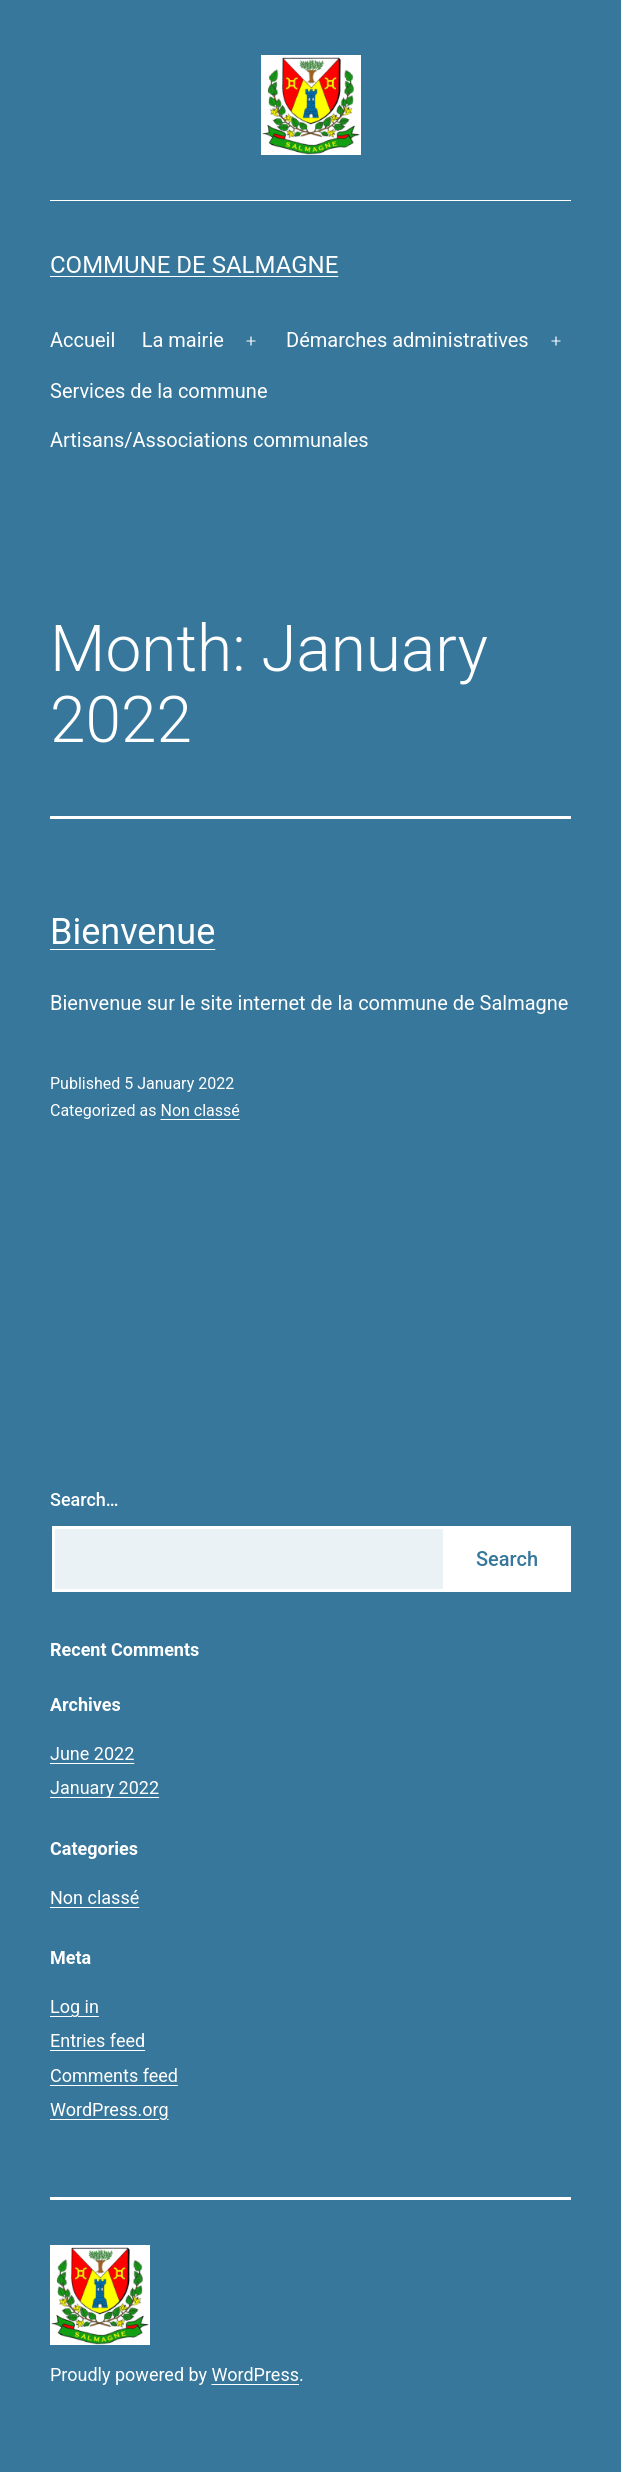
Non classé (199, 1110)
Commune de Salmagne (194, 265)
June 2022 (92, 1753)
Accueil (82, 340)
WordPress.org (109, 2109)
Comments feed (114, 2075)
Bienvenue (132, 932)
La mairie (183, 340)
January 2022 (104, 1787)
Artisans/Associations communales (209, 440)
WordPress (255, 2374)
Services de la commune (159, 391)
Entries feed (97, 2040)
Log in (74, 2006)
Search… (84, 1499)
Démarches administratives (407, 340)
